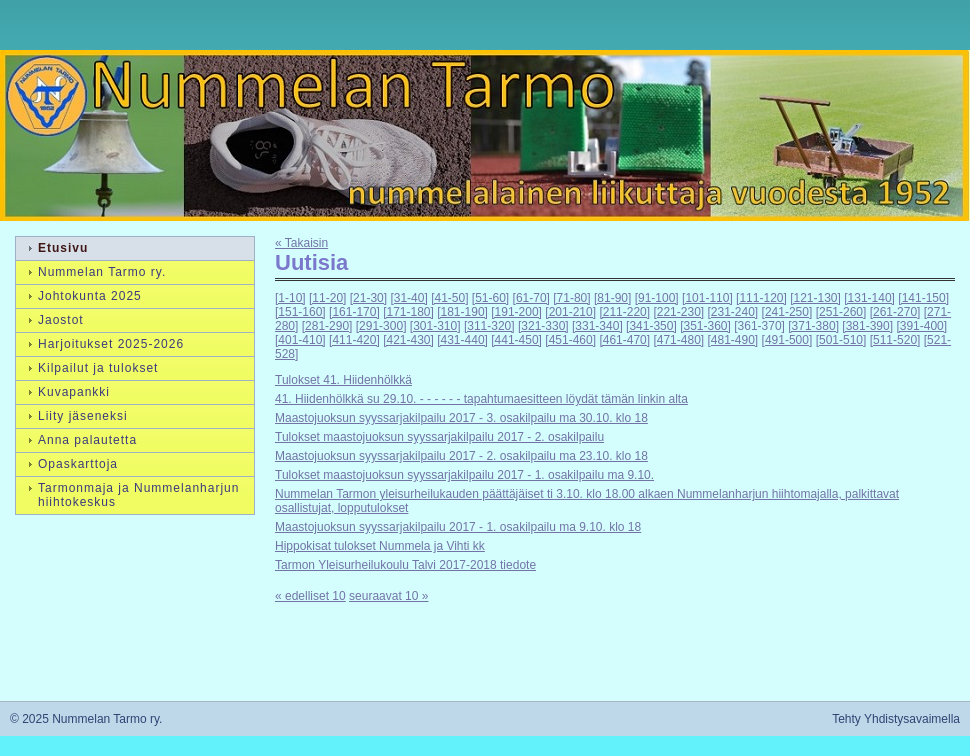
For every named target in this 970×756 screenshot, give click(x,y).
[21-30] (368, 298)
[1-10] (290, 298)
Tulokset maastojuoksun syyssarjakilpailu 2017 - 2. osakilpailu (439, 437)
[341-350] (651, 326)
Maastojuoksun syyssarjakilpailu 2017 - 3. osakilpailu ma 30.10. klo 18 (461, 418)
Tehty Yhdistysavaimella (896, 719)
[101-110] (707, 298)
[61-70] (531, 298)
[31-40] (408, 298)
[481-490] (733, 340)
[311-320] (489, 326)
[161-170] (354, 312)
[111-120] (761, 298)
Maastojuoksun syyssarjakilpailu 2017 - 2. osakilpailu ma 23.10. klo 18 (461, 456)
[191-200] (516, 312)
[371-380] (813, 326)
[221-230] (678, 312)
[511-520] (895, 340)
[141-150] (923, 298)
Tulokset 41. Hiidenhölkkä (343, 380)
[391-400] (921, 326)
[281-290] (327, 326)
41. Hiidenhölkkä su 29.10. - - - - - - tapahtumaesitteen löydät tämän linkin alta (481, 399)
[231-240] (733, 312)
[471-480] (678, 340)
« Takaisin (301, 243)
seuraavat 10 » (388, 596)
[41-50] (449, 298)
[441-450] (516, 340)
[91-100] (657, 298)
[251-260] (841, 312)
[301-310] (435, 326)
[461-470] (624, 340)
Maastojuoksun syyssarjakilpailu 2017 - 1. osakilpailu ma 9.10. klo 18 (458, 527)
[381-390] (867, 326)
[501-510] (841, 340)
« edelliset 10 (310, 596)
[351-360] (705, 326)
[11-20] (327, 298)
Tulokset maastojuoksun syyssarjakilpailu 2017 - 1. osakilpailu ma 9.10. (464, 475)
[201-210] (570, 312)
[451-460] (570, 340)
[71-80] (571, 298)
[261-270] (895, 312)
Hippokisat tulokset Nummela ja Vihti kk (380, 546)
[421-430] (408, 340)
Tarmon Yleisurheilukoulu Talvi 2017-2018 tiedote (405, 565)
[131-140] (869, 298)
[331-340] (597, 326)
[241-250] (787, 312)
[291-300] (381, 326)
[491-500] (787, 340)
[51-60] (490, 298)
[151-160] (300, 312)
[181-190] (462, 312)
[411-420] (354, 340)
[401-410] (300, 340)
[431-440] (462, 340)
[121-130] (815, 298)
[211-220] (624, 312)
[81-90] (612, 298)
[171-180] (408, 312)
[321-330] (543, 326)
